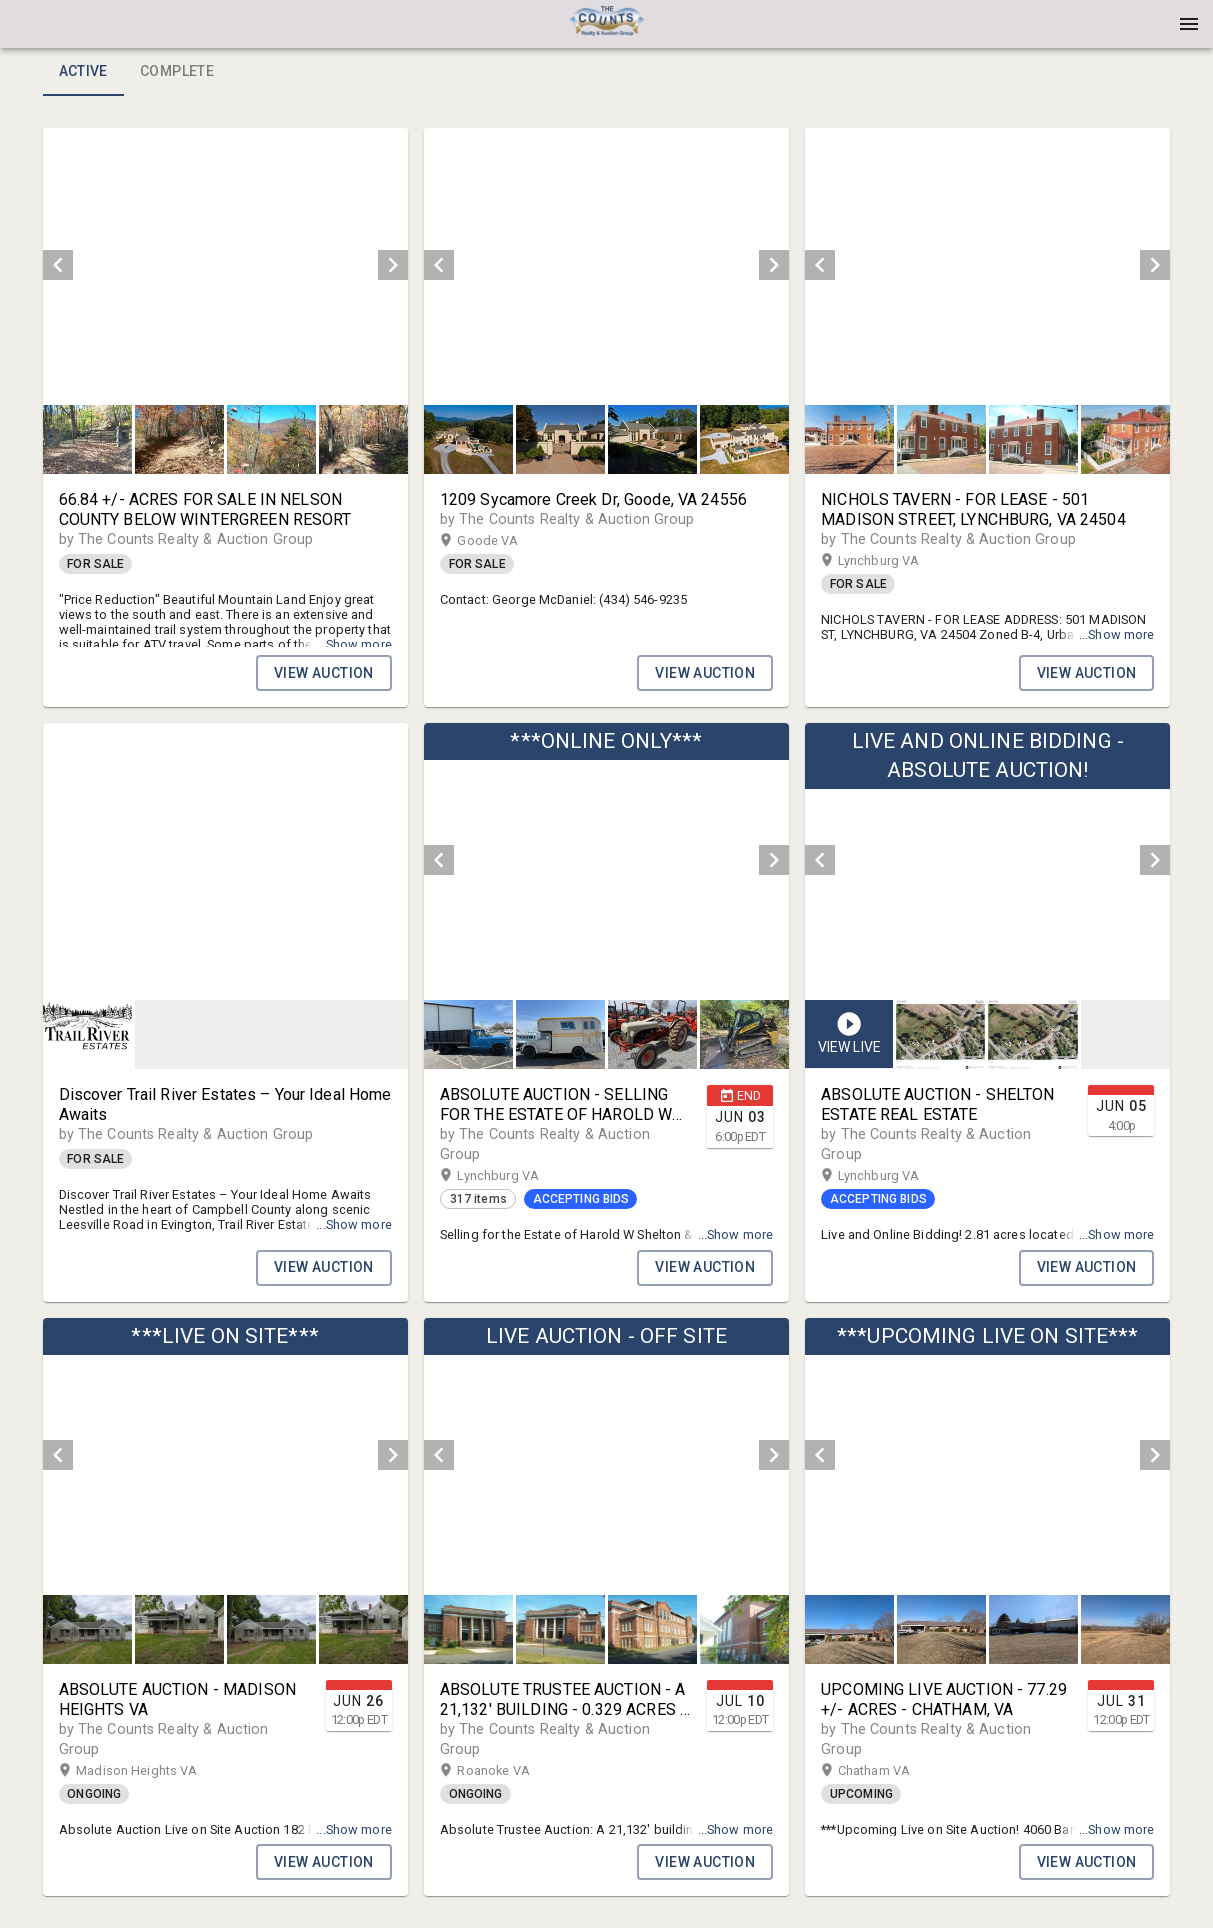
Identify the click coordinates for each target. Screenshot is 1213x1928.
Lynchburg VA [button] (898, 561)
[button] (607, 31)
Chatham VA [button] (893, 1771)
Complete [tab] (177, 72)
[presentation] (607, 24)
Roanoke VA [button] (512, 1771)
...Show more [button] (354, 629)
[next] (393, 265)
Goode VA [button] (507, 541)
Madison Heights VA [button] (156, 1771)
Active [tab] (83, 72)
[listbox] (225, 265)
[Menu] (1189, 24)
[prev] (58, 265)
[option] (225, 265)
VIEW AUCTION (324, 673)
